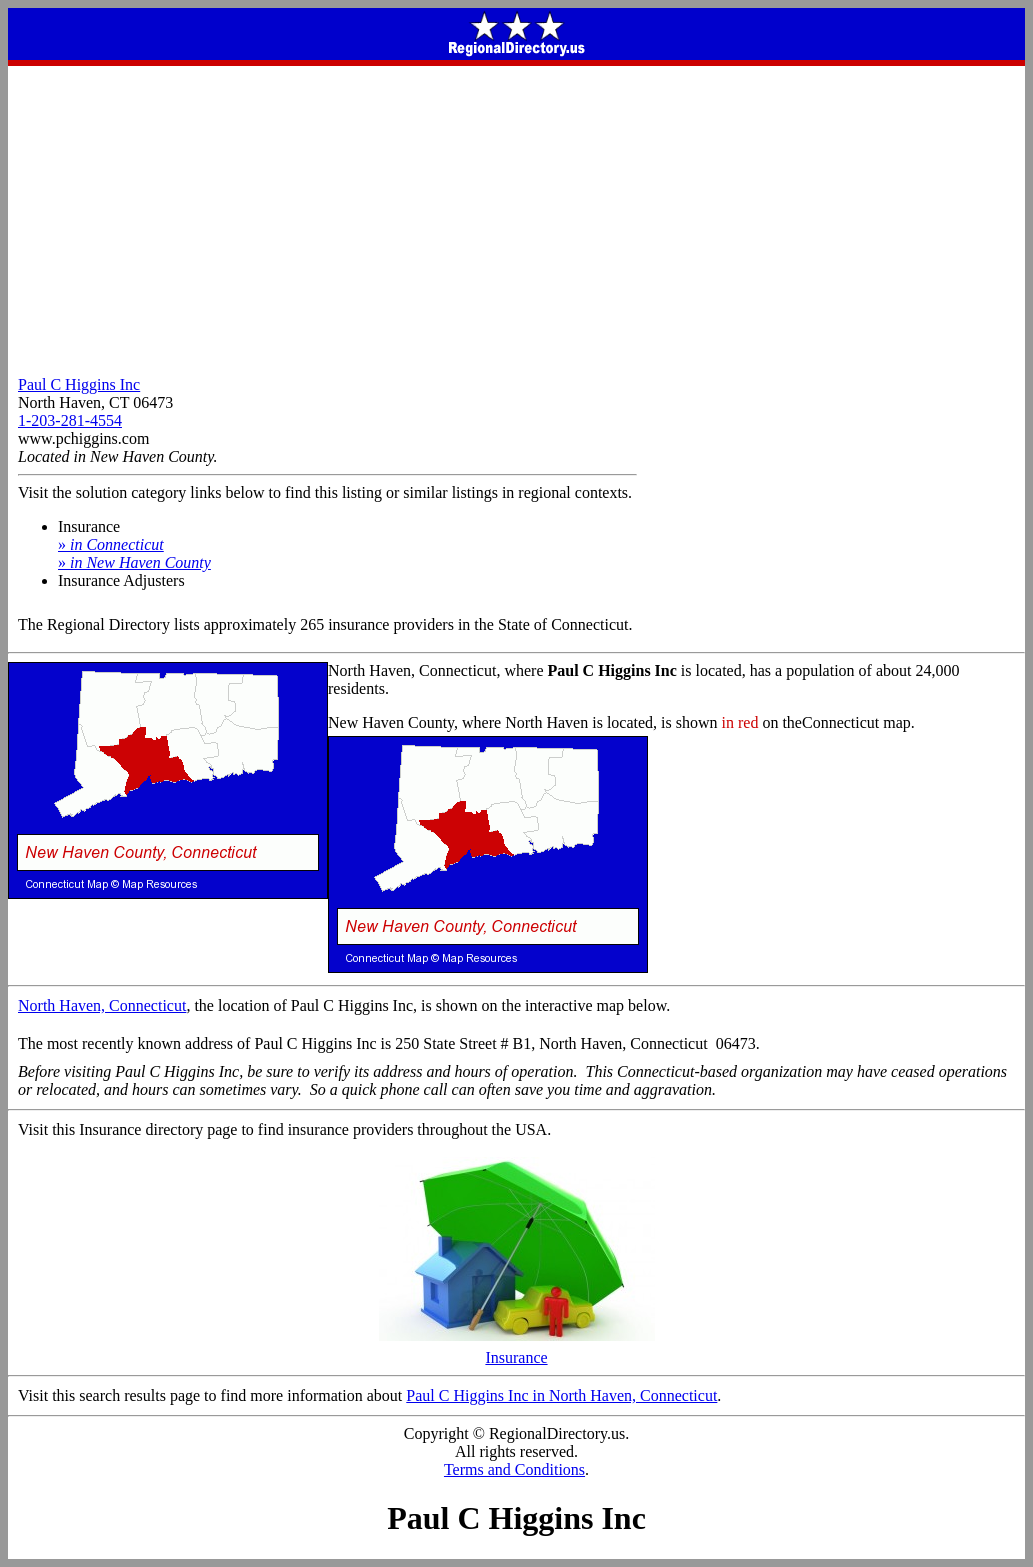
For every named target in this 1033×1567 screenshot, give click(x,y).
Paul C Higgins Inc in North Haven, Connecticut (561, 1395)
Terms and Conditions (514, 1469)
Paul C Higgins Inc (79, 384)
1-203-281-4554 (70, 420)
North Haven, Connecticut (102, 1005)
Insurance (517, 1350)
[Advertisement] (516, 216)
